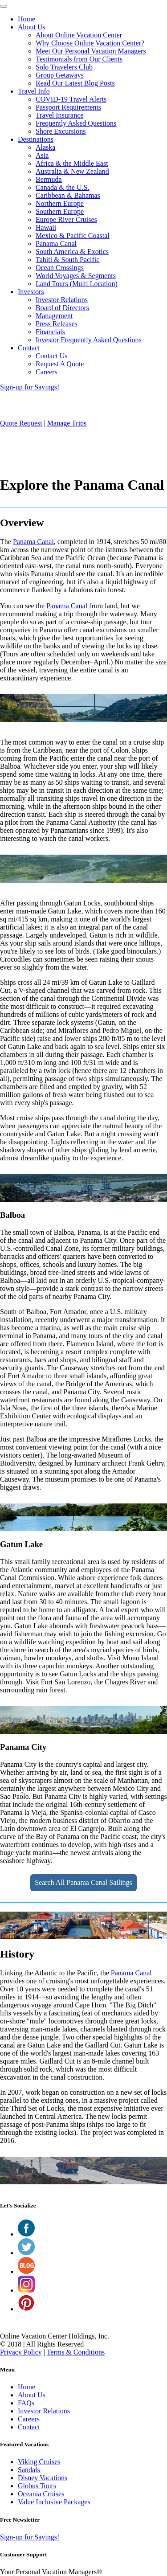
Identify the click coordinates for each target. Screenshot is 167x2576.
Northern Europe (60, 203)
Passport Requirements (68, 107)
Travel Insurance (59, 115)
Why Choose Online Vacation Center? (90, 43)
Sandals (29, 2470)
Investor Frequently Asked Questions (89, 340)
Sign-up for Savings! (29, 387)
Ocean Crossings (60, 267)
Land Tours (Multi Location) (77, 283)
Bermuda (49, 179)
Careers (46, 372)
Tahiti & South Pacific (67, 259)
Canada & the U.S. (62, 187)
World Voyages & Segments (76, 275)
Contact (29, 348)
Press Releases (56, 324)
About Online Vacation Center (79, 35)
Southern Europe (60, 211)
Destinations (35, 139)
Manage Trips (66, 423)
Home (26, 19)
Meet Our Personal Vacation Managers (91, 51)
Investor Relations (62, 299)
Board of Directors (62, 307)
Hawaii (46, 227)
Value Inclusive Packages (54, 2502)
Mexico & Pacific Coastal (73, 235)
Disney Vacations (42, 2478)
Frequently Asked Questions (76, 123)
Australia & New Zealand (72, 171)
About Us (31, 27)
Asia (42, 155)
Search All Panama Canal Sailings (83, 1882)
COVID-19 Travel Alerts (71, 99)
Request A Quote (60, 364)
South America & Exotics (72, 251)
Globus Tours (37, 2486)
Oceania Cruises (41, 2494)
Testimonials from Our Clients (79, 59)
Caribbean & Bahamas (68, 195)
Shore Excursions (61, 131)
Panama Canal (56, 243)
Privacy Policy (21, 2352)
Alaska (45, 147)
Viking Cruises (39, 2461)
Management (54, 315)
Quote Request (21, 423)
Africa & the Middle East (72, 163)
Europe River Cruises (66, 219)
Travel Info (34, 91)
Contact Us (52, 356)
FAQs (26, 2403)
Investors (31, 291)
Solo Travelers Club (64, 67)
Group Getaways (60, 75)
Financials (50, 332)
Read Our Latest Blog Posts (75, 83)
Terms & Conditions (76, 2352)
